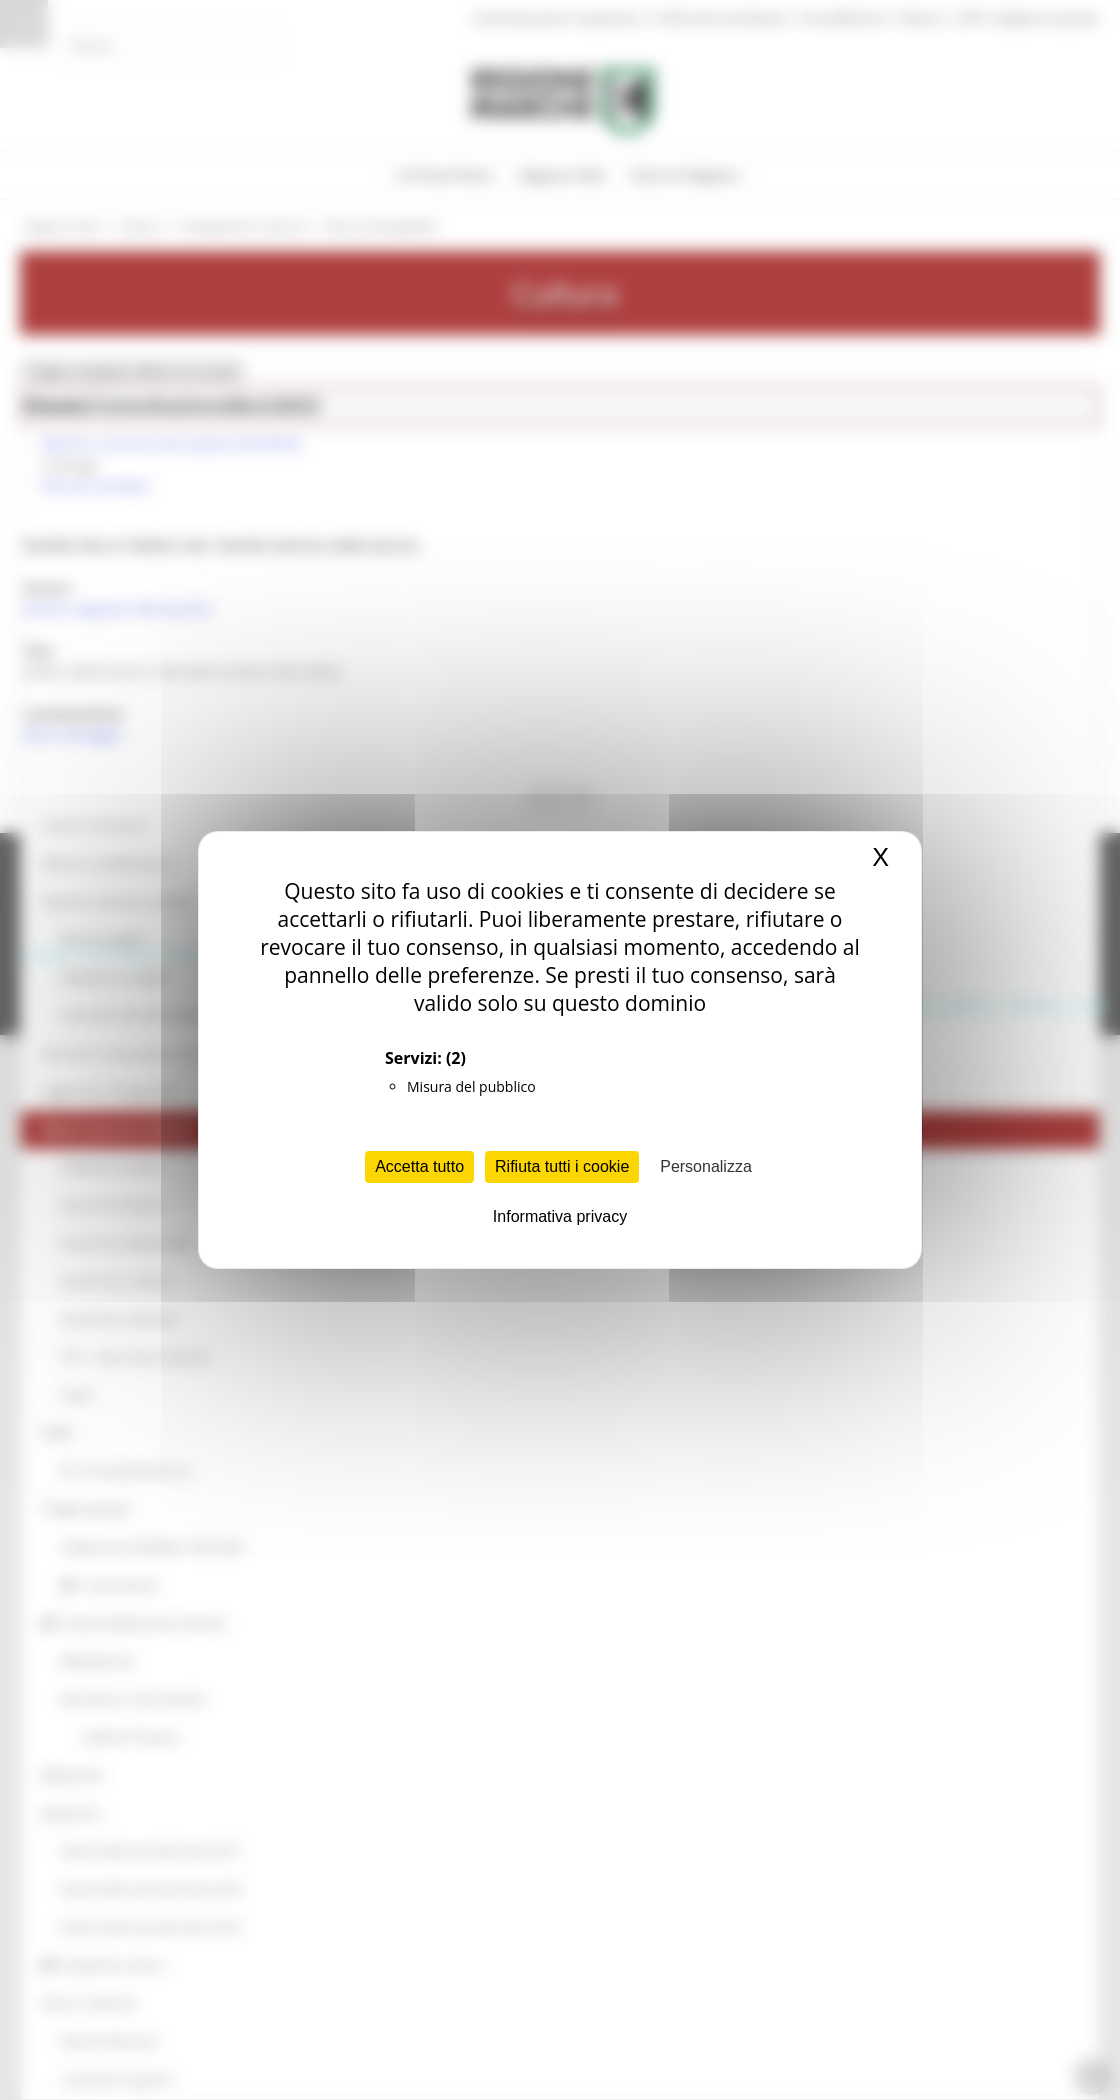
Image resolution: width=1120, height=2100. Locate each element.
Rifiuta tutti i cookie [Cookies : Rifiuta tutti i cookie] (562, 1166)
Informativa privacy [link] (560, 1216)
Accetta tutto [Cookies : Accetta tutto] (419, 1166)
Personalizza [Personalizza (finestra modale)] (706, 1166)
